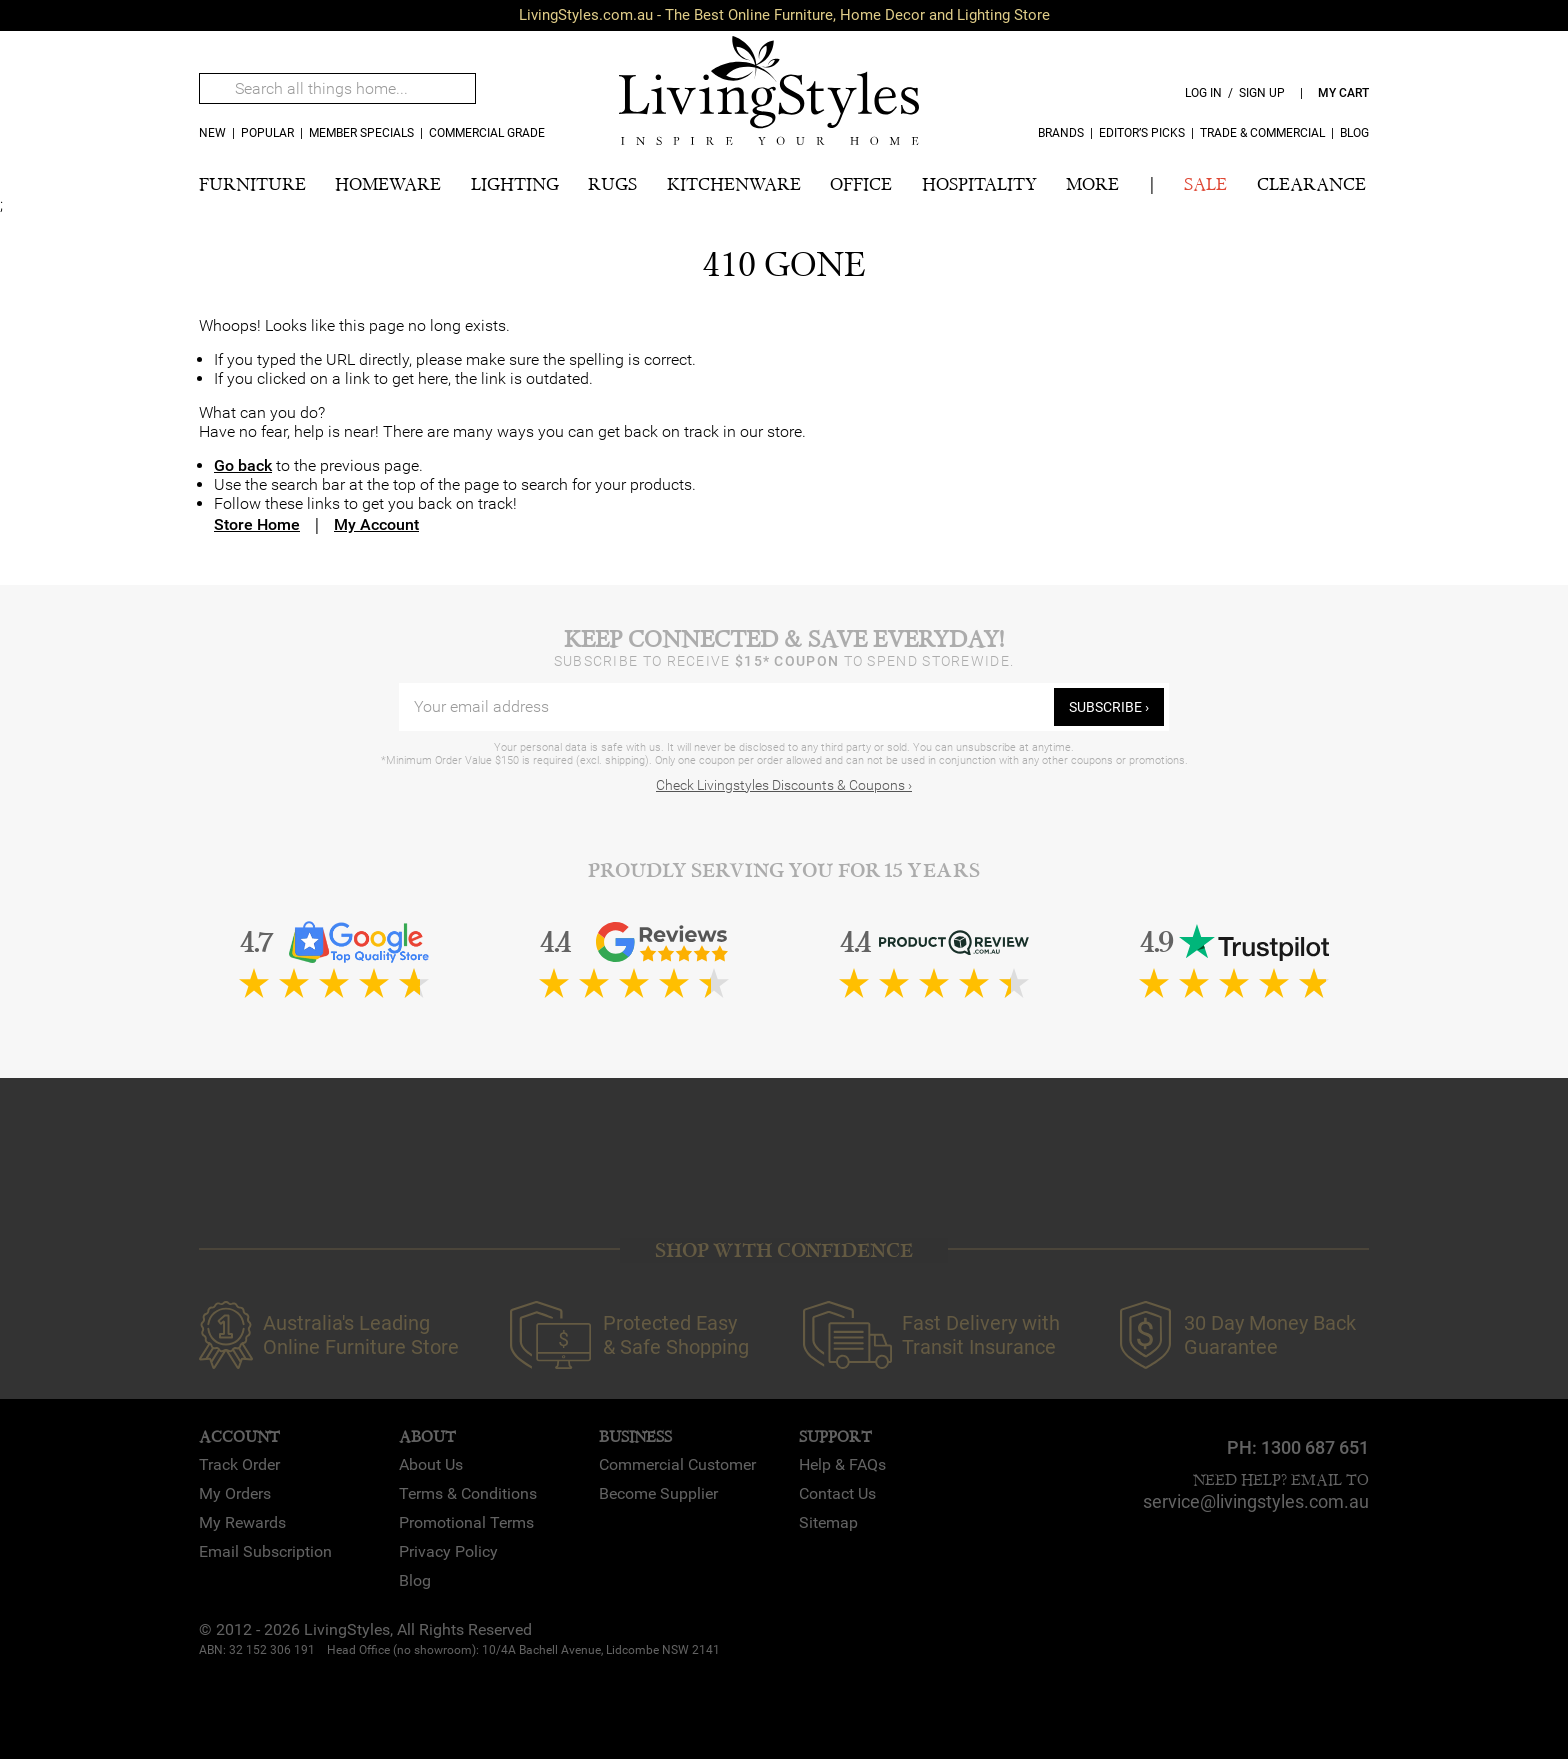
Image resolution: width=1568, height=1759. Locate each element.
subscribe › (1109, 707)
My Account (376, 524)
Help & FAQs (842, 1464)
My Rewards (242, 1522)
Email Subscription (265, 1551)
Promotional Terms (466, 1522)
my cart (1343, 93)
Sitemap (828, 1522)
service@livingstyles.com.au (1256, 1501)
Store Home (257, 524)
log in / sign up (1235, 93)
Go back (243, 465)
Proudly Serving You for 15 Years (784, 870)
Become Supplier (658, 1493)
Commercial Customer (677, 1464)
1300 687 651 (1315, 1447)
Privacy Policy (448, 1551)
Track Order (239, 1464)
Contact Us (837, 1493)
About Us (431, 1464)
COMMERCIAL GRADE (487, 133)
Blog (1354, 133)
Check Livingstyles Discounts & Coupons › (784, 785)
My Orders (235, 1493)
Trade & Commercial (1262, 133)
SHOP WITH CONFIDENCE (784, 1250)
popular (267, 133)
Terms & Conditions (468, 1493)
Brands (1061, 133)
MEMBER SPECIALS (361, 133)
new (212, 133)
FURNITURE (252, 184)
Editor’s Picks (1142, 133)
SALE (1205, 184)
